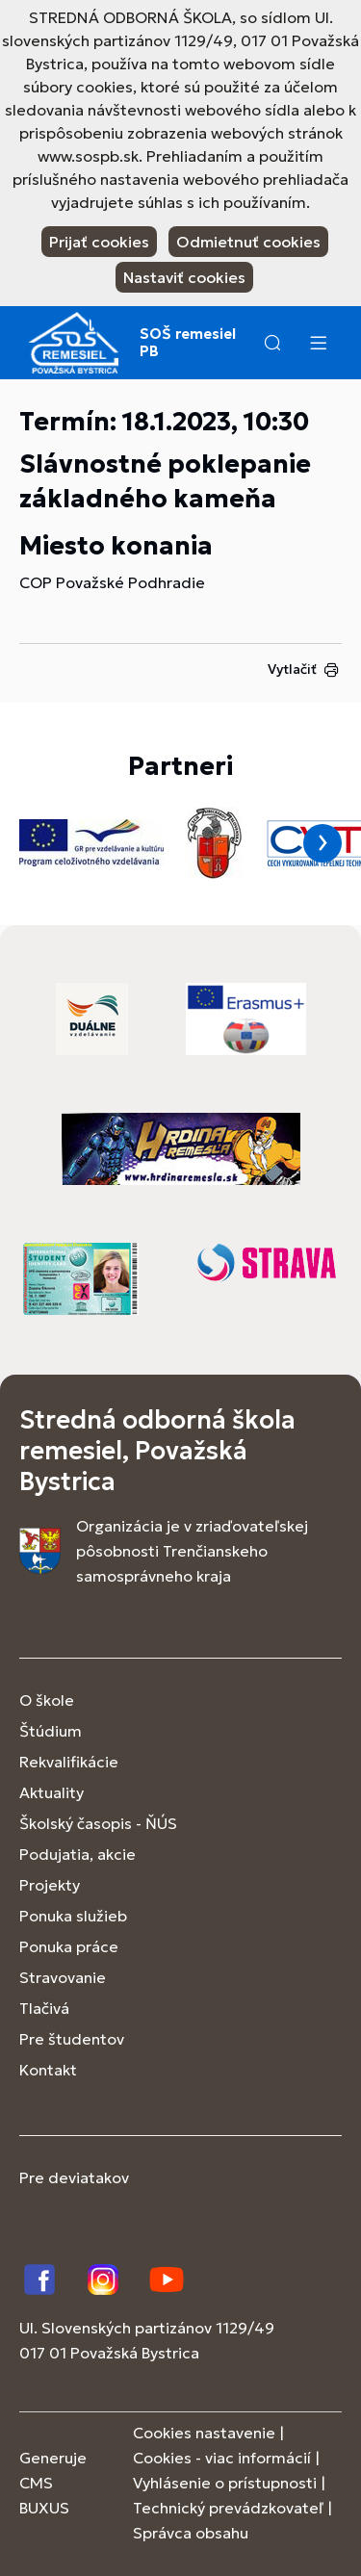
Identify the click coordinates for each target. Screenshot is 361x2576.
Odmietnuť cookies (248, 241)
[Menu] (318, 343)
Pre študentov (71, 2038)
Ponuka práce (68, 1946)
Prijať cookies (99, 241)
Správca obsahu (190, 2532)
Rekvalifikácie (68, 1761)
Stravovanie (62, 1977)
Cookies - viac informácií (222, 2457)
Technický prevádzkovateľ (228, 2507)
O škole (46, 1700)
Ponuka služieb (73, 1915)
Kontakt (48, 2069)
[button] (272, 342)
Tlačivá (44, 2008)
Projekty (49, 1884)
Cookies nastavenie (204, 2432)
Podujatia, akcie (77, 1854)
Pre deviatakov (74, 2177)
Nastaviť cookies (184, 277)
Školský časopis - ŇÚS (98, 1823)
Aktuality (51, 1792)
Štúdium (50, 1730)
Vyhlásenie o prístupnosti (225, 2482)
